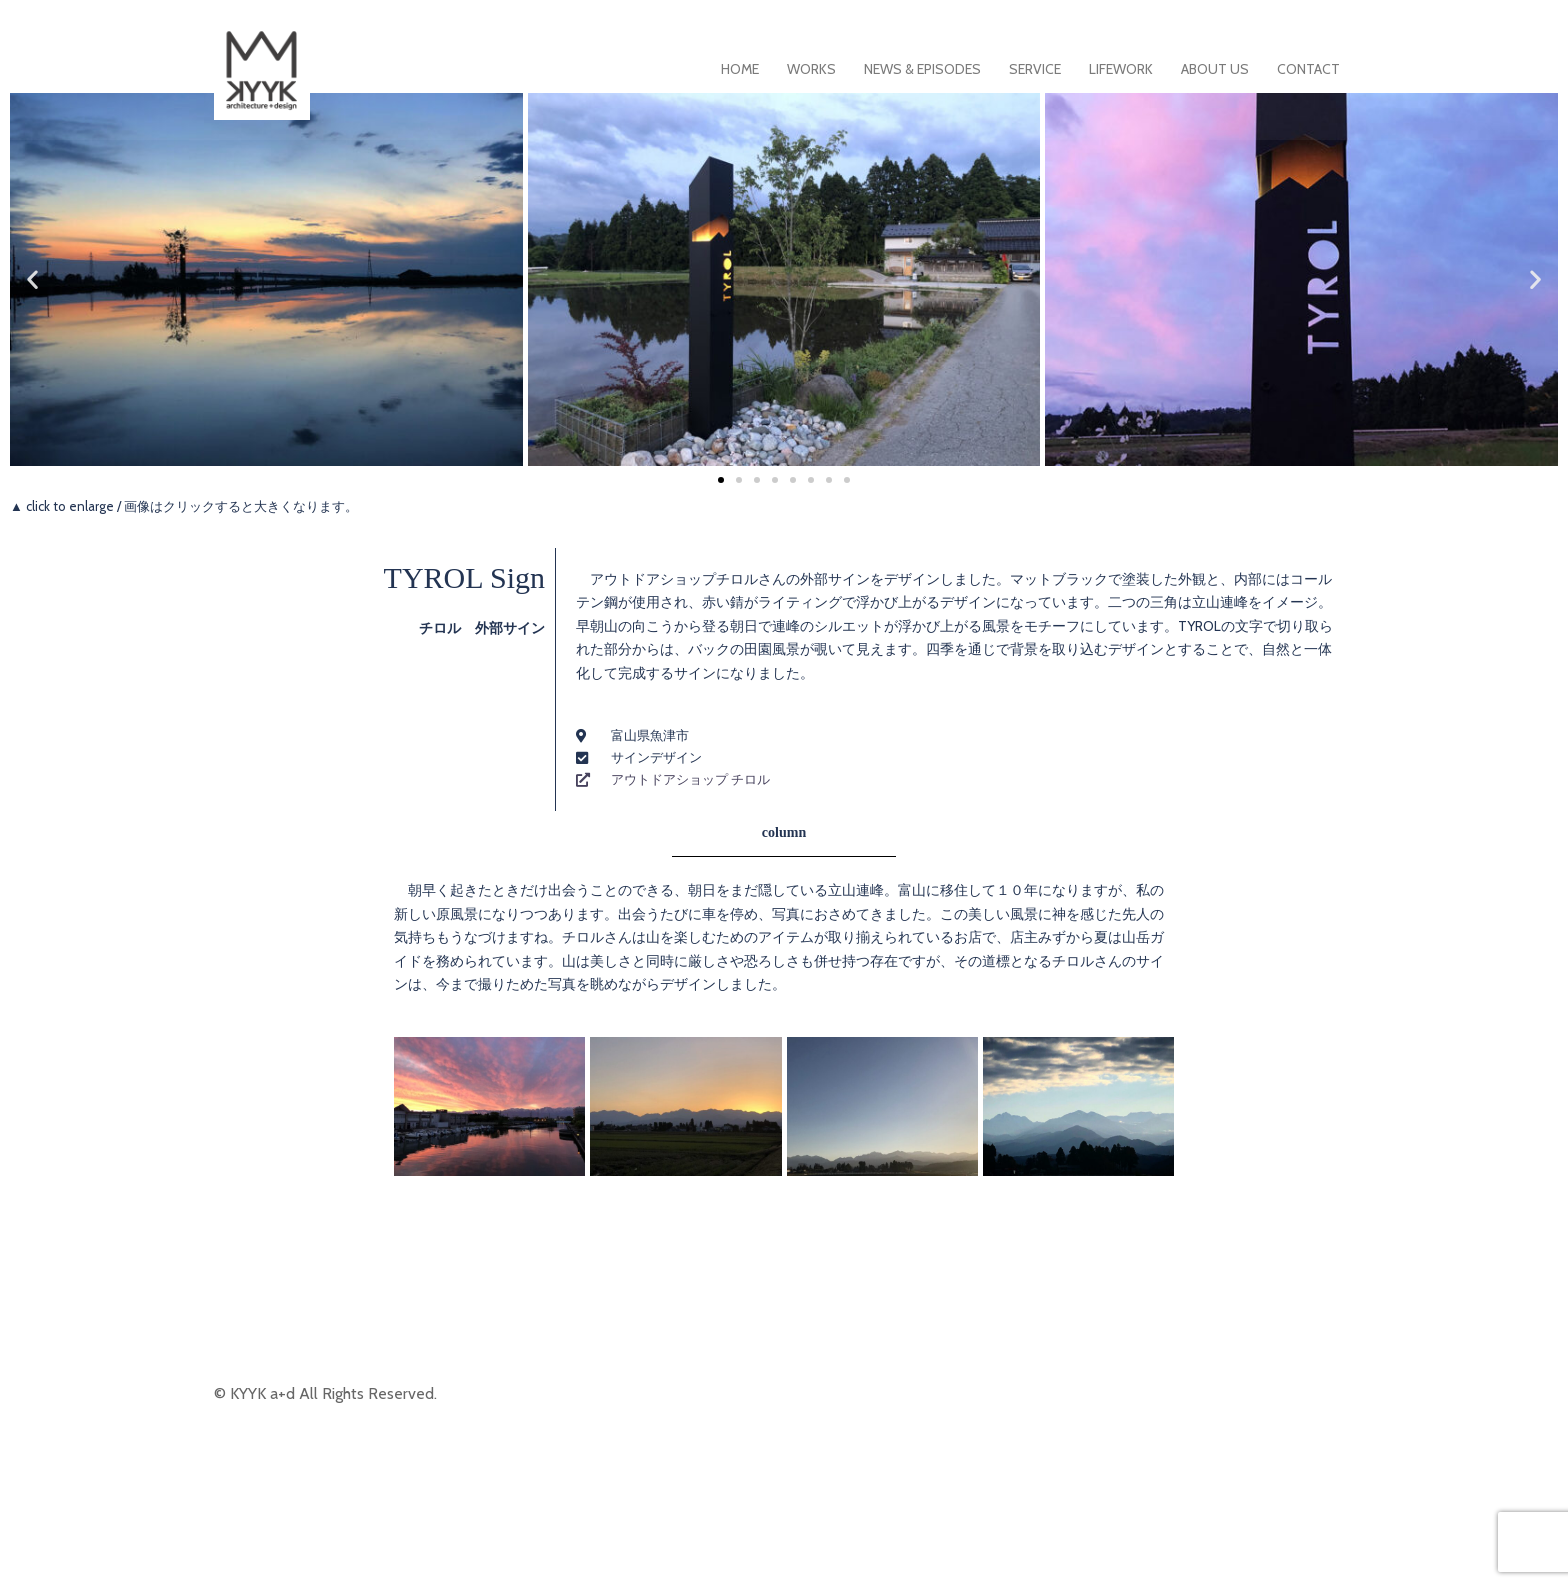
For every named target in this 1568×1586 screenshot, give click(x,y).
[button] (32, 279)
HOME (740, 69)
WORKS (811, 69)
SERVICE (1035, 69)
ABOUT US (1215, 69)
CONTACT (1308, 69)
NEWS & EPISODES (922, 69)
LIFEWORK (1121, 69)
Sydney (481, 1554)
